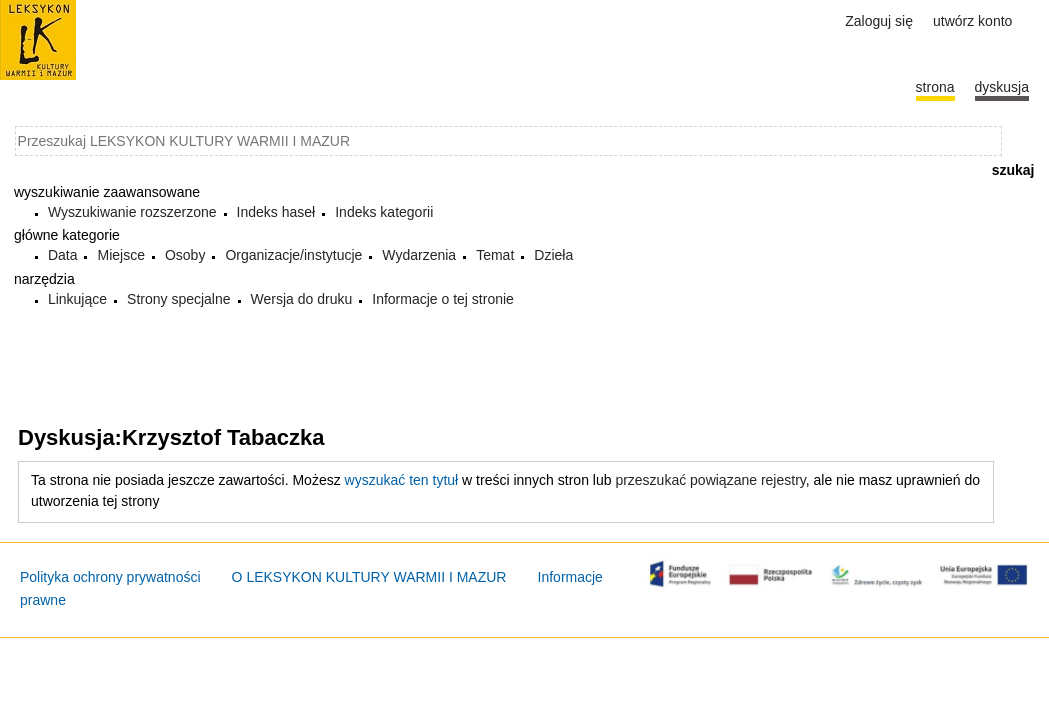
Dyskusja (1002, 87)
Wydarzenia (419, 255)
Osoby (185, 255)
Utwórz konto (972, 21)
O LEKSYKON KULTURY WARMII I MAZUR (369, 577)
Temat (495, 255)
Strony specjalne (179, 299)
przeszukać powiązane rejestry (710, 480)
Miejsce (120, 255)
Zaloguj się (879, 21)
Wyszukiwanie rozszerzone (132, 212)
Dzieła (553, 255)
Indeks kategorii (384, 212)
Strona (935, 87)
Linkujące (77, 299)
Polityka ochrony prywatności (110, 577)
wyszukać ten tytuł (402, 480)
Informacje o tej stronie (443, 299)
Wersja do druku (302, 299)
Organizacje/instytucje (293, 255)
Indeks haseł (276, 212)
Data (63, 255)
